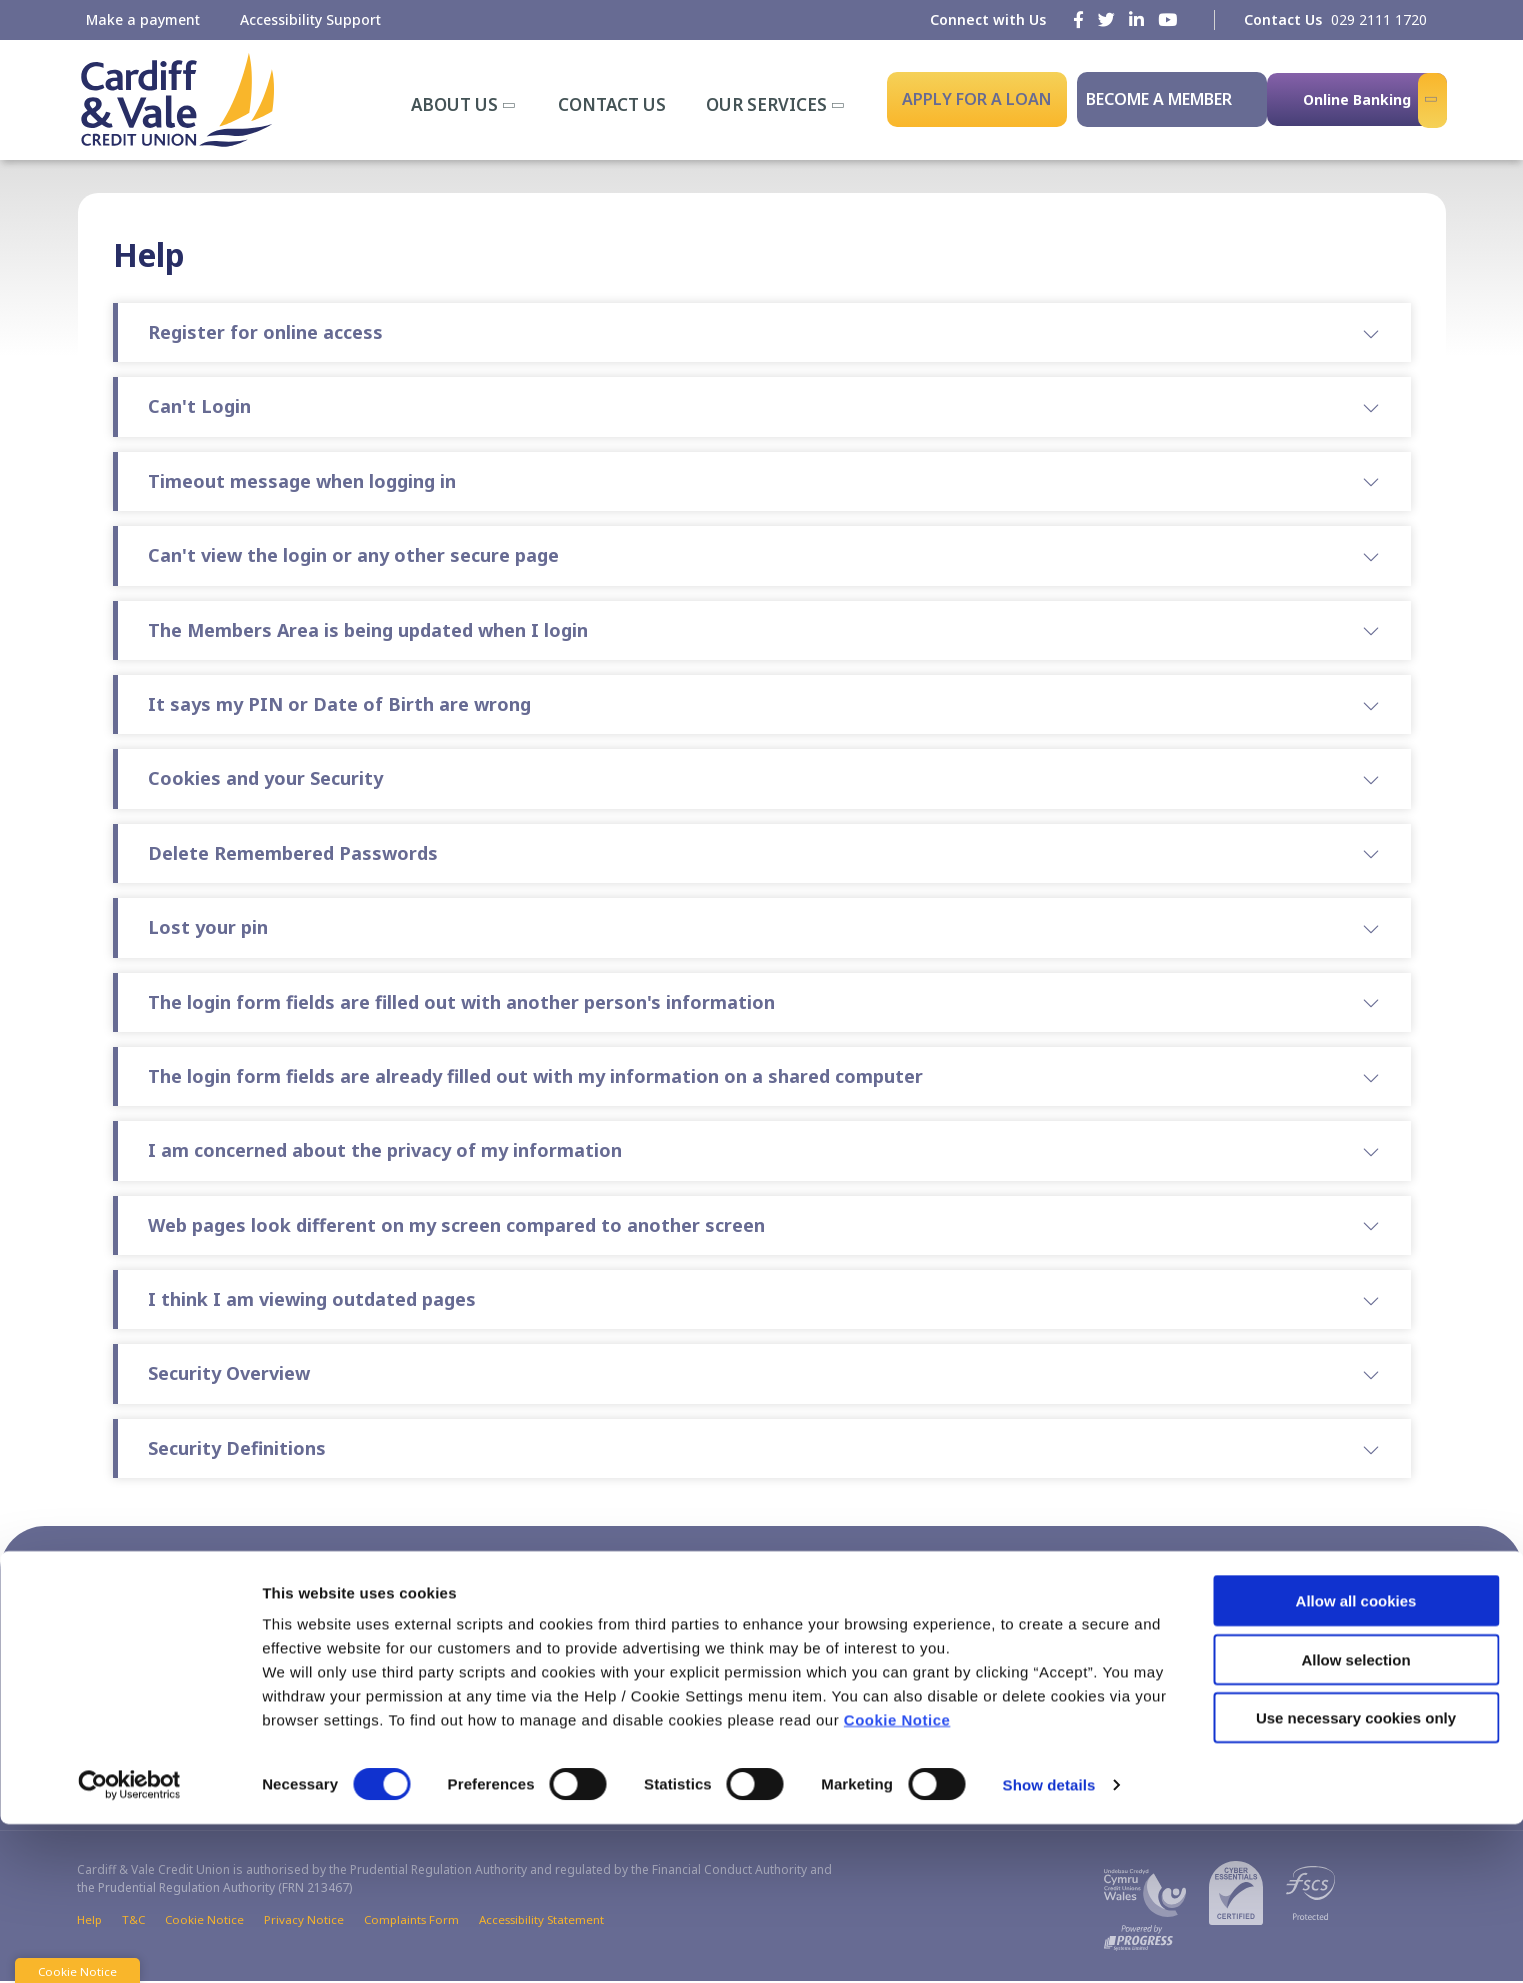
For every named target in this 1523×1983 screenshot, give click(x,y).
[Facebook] (1078, 19)
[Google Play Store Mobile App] (1344, 1697)
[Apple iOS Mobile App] (1204, 1697)
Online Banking (1357, 99)
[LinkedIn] (1136, 19)
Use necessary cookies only (1356, 1876)
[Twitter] (1106, 19)
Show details (1049, 1943)
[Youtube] (1167, 19)
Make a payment (143, 19)
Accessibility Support (310, 19)
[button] (996, 1587)
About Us (454, 104)
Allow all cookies (1356, 1759)
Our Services (766, 104)
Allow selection (1355, 1818)
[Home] (174, 100)
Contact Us (612, 104)
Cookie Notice (897, 1878)
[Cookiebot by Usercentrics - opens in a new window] (129, 1944)
